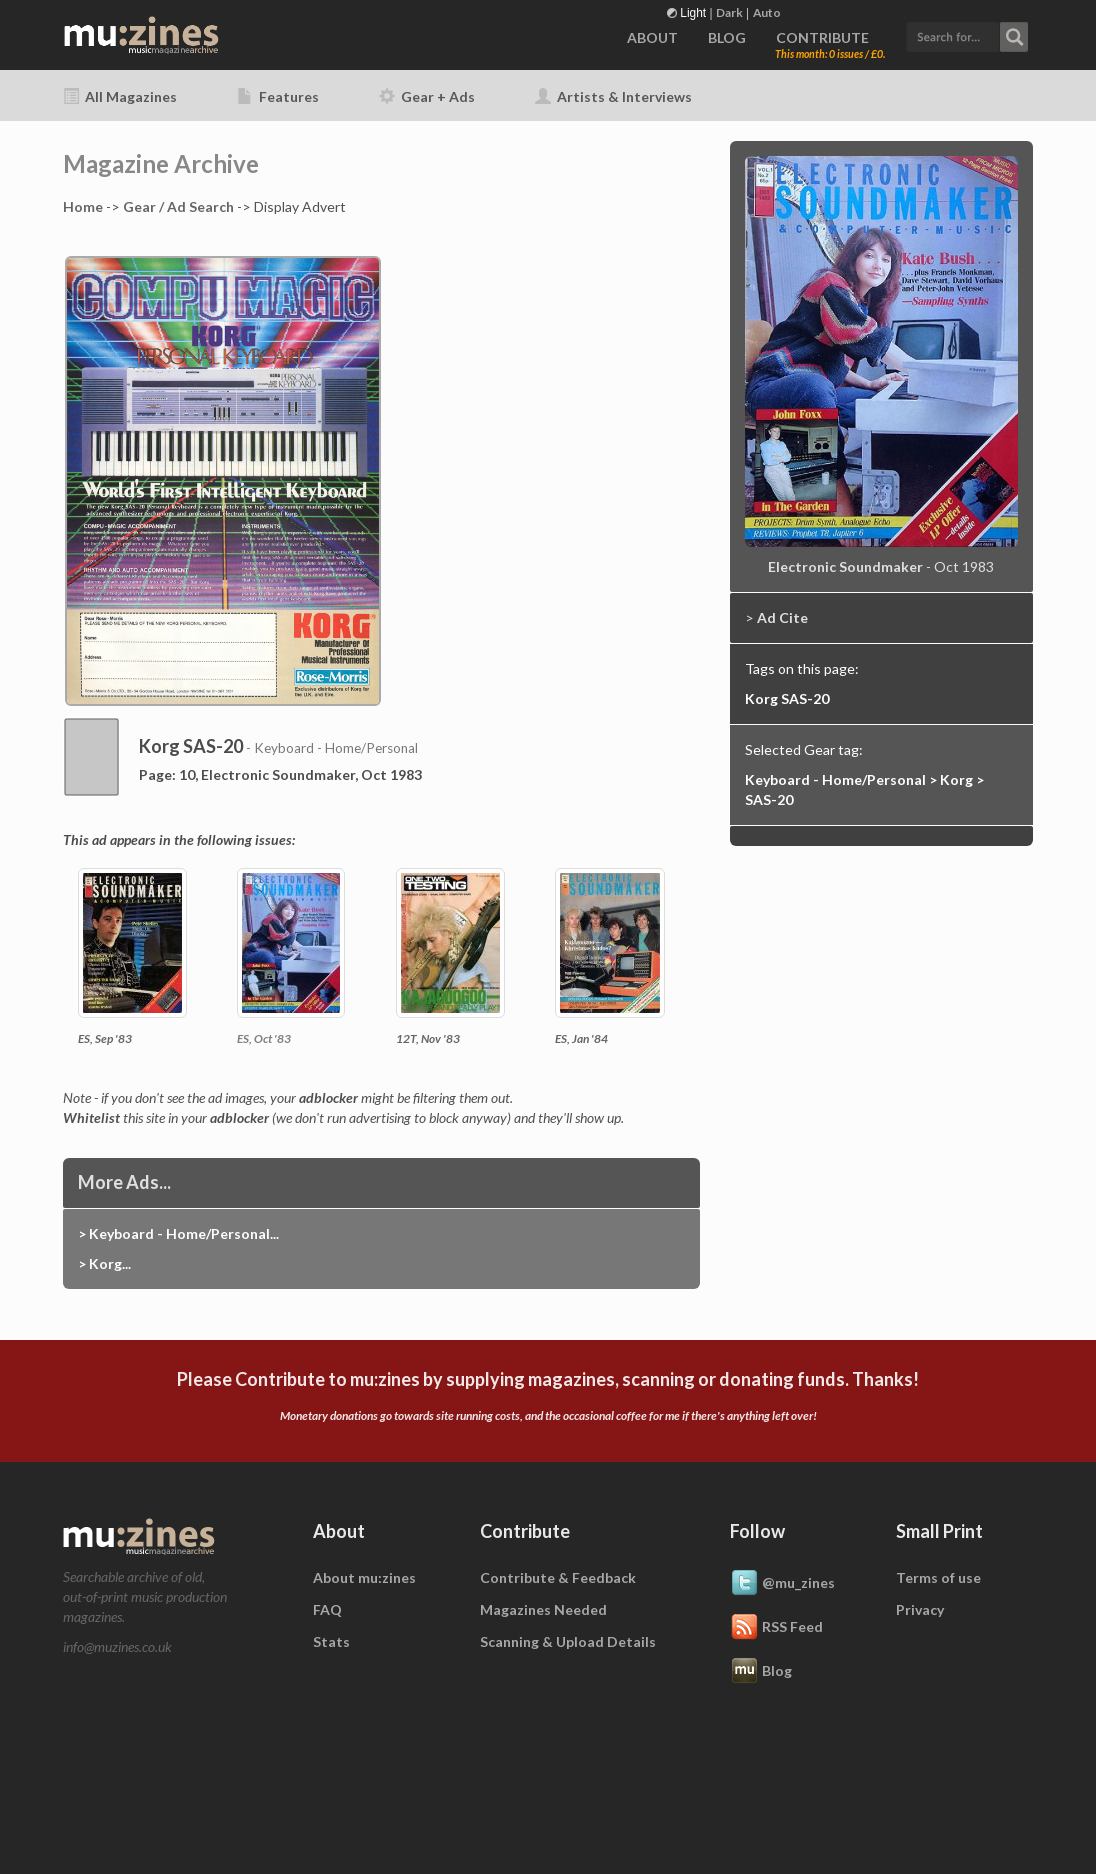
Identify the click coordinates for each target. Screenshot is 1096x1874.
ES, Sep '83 (105, 1038)
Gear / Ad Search (178, 206)
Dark (729, 12)
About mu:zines (364, 1577)
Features (278, 96)
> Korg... (104, 1263)
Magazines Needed (543, 1609)
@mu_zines (782, 1584)
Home (83, 206)
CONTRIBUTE (822, 37)
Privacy (920, 1609)
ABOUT (652, 37)
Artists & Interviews (613, 96)
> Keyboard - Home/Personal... (178, 1233)
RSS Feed (776, 1628)
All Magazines (120, 96)
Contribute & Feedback (558, 1577)
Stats (331, 1641)
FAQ (327, 1609)
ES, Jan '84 (581, 1038)
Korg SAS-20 (787, 698)
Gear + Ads (427, 96)
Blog (761, 1672)
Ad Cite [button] (782, 617)
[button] (967, 34)
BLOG (727, 37)
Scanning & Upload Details (568, 1641)
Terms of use (938, 1577)
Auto (767, 12)
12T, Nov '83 (428, 1038)
